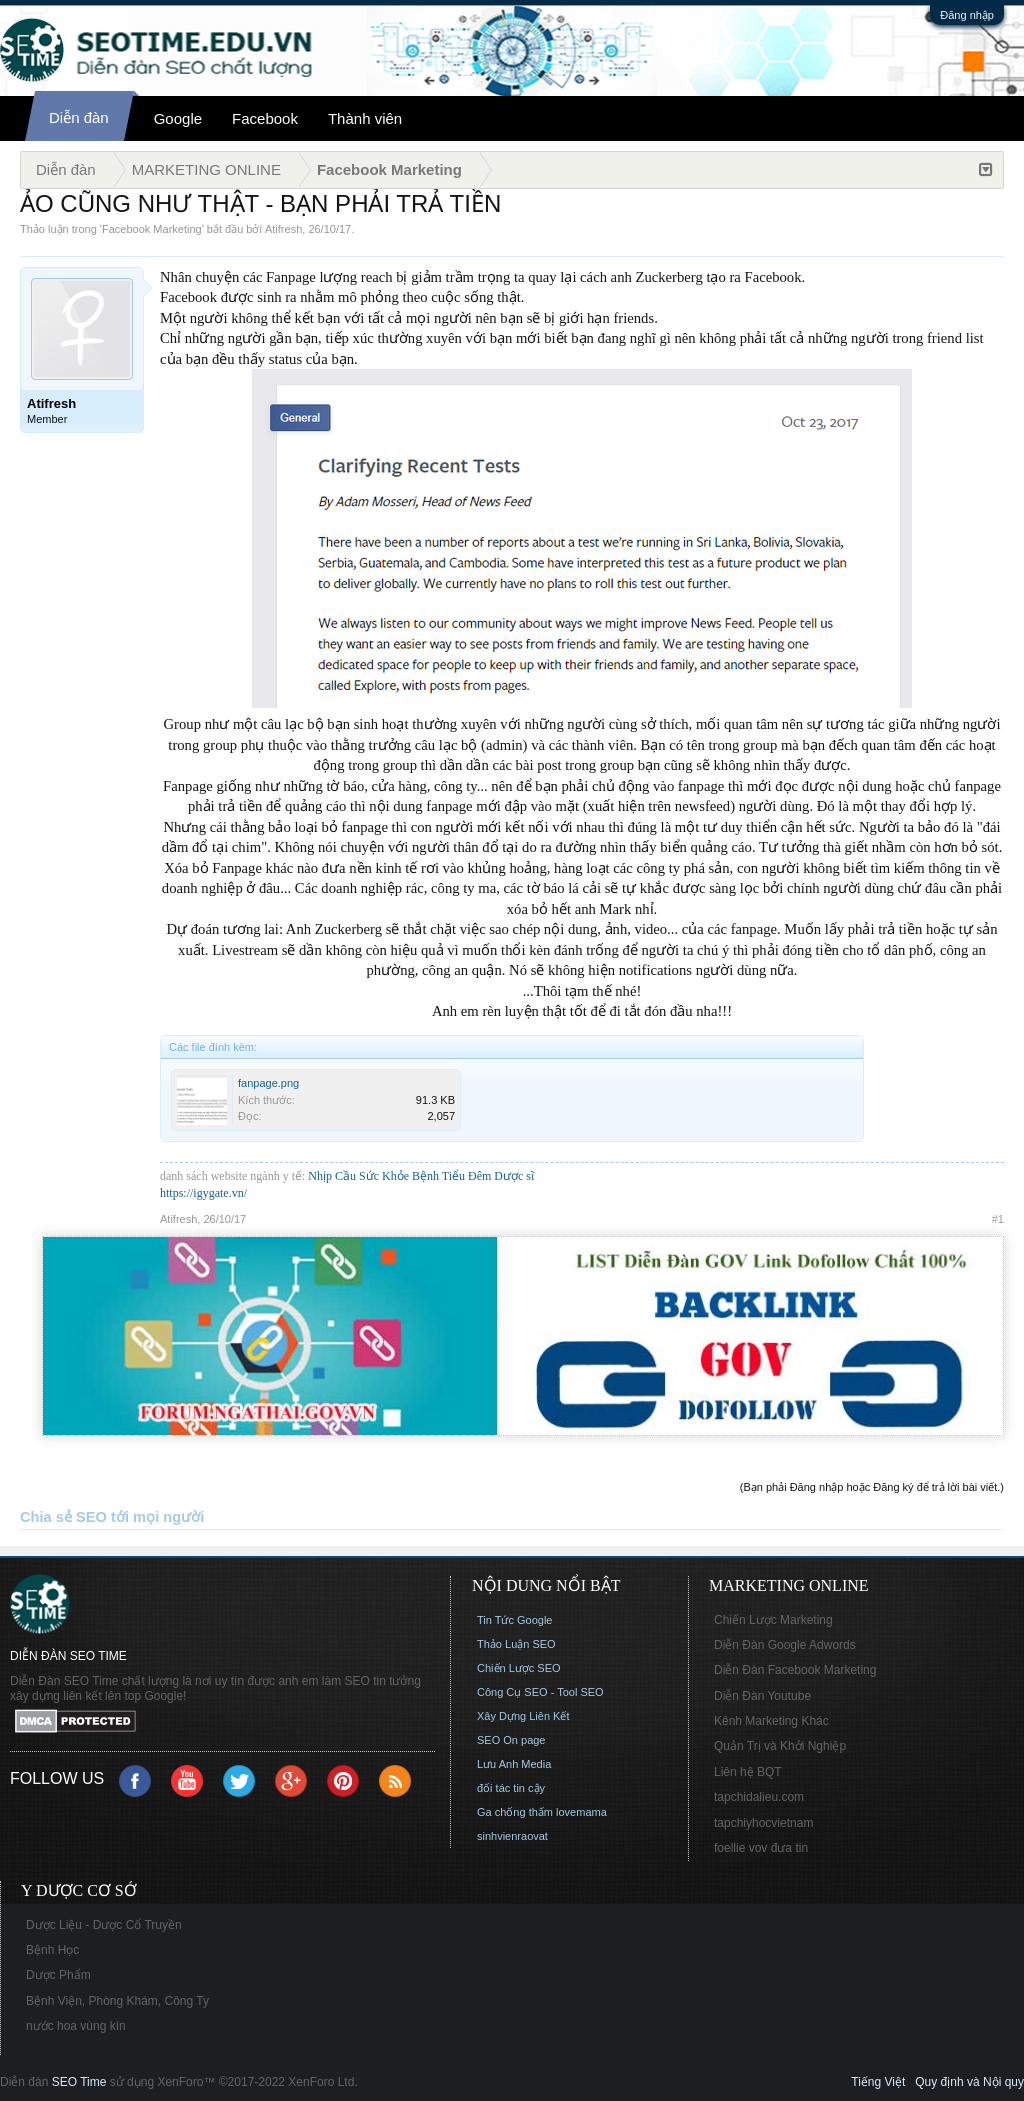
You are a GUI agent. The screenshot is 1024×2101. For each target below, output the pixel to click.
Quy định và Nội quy (969, 2082)
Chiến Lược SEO (519, 1668)
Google (178, 118)
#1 (998, 1219)
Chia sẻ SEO (63, 1517)
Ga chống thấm (515, 1812)
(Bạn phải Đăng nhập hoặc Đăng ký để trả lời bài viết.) (872, 1487)
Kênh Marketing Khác (771, 1721)
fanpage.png (268, 1083)
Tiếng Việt (878, 2082)
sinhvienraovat (512, 1836)
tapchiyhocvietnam (763, 1823)
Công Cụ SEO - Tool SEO (540, 1692)
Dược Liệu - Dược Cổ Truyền (104, 1925)
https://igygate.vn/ (203, 1193)
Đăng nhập (967, 15)
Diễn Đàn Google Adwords (785, 1645)
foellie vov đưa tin (761, 1848)
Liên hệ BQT (748, 1772)
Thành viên (365, 118)
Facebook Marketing (152, 229)
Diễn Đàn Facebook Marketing (795, 1670)
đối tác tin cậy (511, 1788)
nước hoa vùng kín (76, 2026)
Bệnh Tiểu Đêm (453, 1176)
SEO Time (79, 2082)
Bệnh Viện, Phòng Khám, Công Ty (117, 2001)
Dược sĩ (514, 1176)
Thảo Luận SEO (516, 1644)
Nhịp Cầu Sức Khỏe (358, 1176)
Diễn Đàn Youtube (762, 1696)
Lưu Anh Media (514, 1764)
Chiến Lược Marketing (773, 1620)
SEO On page (511, 1740)
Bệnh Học (52, 1950)
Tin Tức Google (514, 1620)
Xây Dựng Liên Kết (523, 1716)
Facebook (265, 118)
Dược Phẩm (58, 1975)
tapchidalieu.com (759, 1797)
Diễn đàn (79, 117)
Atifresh (283, 229)
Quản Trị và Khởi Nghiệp (780, 1746)
